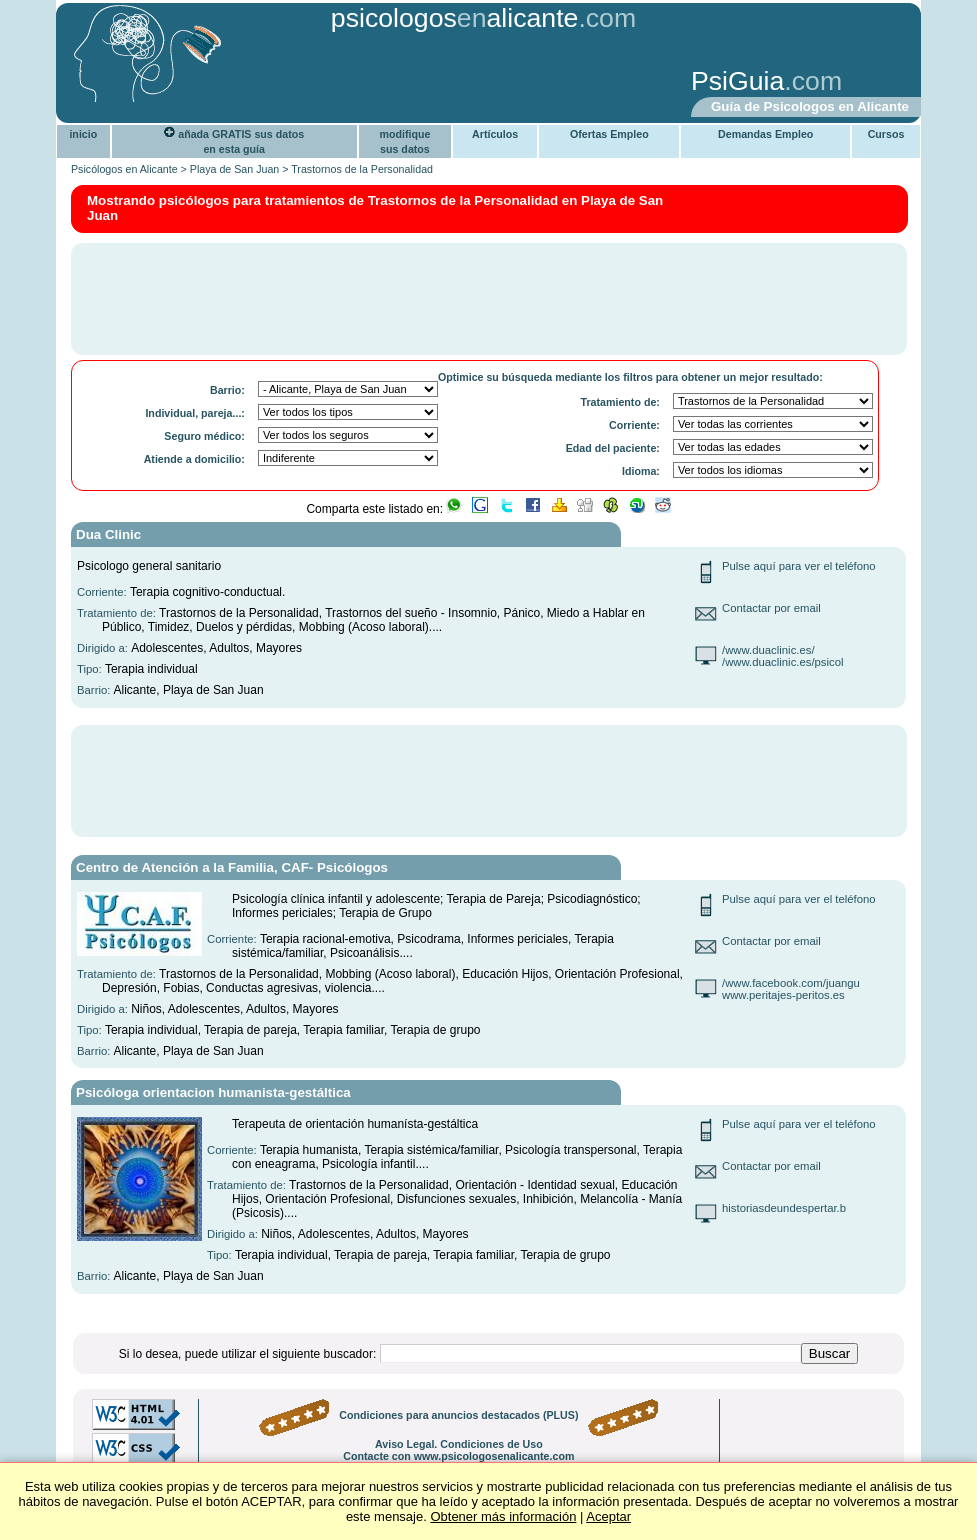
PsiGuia (737, 81)
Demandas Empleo (765, 134)
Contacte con (458, 1456)
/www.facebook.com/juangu (791, 983)
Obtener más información (503, 1516)
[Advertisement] (373, 83)
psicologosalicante (455, 18)
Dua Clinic (108, 534)
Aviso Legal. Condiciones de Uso (459, 1444)
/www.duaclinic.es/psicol (783, 662)
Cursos (886, 134)
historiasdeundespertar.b (784, 1208)
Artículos (495, 134)
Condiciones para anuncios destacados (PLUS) (458, 1415)
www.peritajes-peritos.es (783, 995)
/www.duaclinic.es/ (768, 650)
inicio (83, 134)
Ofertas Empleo (609, 134)
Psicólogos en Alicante (124, 169)
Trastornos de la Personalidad (362, 169)
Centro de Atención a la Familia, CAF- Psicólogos (232, 867)
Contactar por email (771, 608)
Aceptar (608, 1516)
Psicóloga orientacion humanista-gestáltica (213, 1092)
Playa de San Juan (234, 169)
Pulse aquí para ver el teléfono (799, 566)
